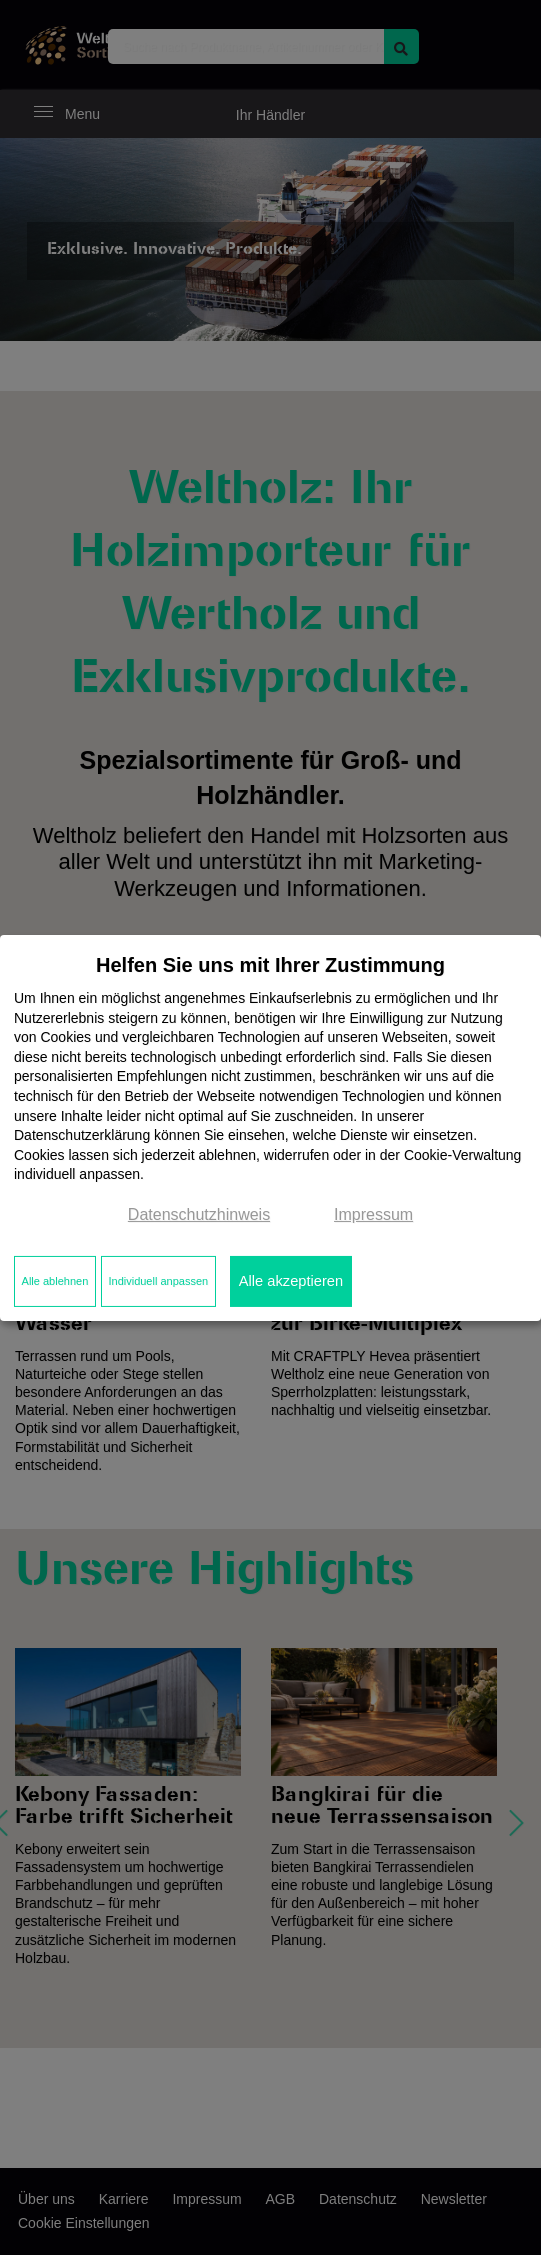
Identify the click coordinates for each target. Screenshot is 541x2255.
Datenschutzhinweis (199, 1214)
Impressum (373, 1214)
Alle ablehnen (55, 1281)
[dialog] (270, 1127)
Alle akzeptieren (291, 1281)
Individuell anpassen (158, 1281)
